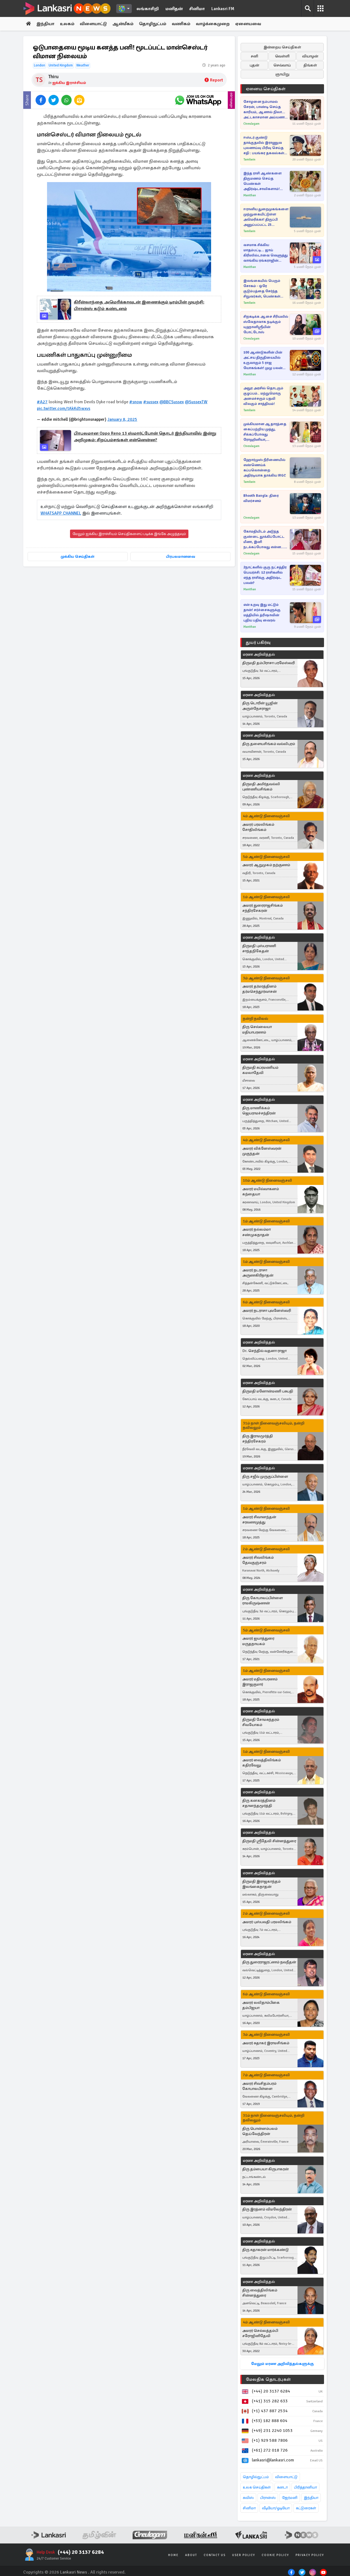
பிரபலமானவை (180, 556)
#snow (135, 402)
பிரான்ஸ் (268, 2497)
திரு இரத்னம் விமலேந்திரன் (267, 2209)
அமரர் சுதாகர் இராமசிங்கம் (265, 2043)
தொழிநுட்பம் (152, 24)
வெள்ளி (282, 56)
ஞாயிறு (282, 74)
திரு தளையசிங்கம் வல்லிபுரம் (268, 743)
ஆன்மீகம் (122, 24)
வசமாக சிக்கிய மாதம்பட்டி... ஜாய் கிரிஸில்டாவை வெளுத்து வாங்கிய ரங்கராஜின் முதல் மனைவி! (265, 253)
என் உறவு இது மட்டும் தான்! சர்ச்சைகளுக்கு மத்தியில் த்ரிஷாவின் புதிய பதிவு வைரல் (262, 613)
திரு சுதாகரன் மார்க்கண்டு (265, 2249)
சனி (254, 56)
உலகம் (67, 24)
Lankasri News (73, 2572)
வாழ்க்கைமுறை (213, 24)
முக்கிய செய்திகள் (77, 556)
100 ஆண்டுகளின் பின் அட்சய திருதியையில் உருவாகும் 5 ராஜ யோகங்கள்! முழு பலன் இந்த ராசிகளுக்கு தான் (263, 360)
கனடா (282, 2487)
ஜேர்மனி (290, 2497)
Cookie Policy (275, 2555)
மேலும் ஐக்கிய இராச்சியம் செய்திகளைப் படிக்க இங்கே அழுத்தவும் (129, 533)
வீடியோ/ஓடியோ (276, 2508)
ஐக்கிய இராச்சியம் (69, 82)
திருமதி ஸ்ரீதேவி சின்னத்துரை (269, 1841)
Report (214, 80)
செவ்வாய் (282, 65)
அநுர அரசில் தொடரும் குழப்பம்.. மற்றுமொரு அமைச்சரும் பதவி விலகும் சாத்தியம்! (263, 396)
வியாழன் (310, 56)
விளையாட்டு (93, 24)
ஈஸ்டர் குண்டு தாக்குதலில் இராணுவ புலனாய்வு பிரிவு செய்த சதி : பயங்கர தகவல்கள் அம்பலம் (263, 145)
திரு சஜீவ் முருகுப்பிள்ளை (265, 1476)
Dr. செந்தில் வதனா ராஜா (264, 1350)
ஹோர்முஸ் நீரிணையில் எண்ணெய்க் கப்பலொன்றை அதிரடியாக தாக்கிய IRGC (264, 468)
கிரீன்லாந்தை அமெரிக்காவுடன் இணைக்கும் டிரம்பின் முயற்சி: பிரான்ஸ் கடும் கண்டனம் (139, 305)
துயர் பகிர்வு (258, 642)
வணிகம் (181, 24)
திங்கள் (310, 65)
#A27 (42, 402)
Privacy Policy (310, 2555)
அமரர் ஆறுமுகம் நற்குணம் (266, 865)
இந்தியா (45, 24)
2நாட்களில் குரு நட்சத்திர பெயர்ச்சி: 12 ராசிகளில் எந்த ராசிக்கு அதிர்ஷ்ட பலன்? (265, 575)
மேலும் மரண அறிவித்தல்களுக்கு (282, 2363)
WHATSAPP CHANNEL (60, 513)
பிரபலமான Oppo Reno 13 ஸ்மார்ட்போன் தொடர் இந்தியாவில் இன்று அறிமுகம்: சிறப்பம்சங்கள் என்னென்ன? (145, 437)
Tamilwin (249, 159)
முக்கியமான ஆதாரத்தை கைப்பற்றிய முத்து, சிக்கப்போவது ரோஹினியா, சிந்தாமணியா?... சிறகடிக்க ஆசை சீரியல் (264, 432)
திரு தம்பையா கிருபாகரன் (265, 2169)
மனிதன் (174, 8)
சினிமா (197, 8)
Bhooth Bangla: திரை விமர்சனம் (261, 498)
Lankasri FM (222, 8)
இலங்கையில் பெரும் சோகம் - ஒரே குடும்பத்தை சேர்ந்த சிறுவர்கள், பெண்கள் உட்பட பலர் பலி (261, 289)
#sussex (150, 402)
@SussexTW (196, 402)
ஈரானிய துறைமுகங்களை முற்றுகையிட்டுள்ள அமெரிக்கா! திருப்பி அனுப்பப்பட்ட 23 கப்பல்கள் (265, 217)
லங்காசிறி (147, 8)
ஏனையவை (248, 24)
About (191, 2555)
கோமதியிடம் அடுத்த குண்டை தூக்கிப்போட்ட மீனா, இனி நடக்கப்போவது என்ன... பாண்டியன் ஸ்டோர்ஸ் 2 (263, 539)
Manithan (249, 195)
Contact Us (215, 2555)
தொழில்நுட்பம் (256, 2477)
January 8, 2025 (122, 419)
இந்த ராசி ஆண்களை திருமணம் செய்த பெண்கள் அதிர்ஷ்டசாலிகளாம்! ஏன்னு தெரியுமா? (262, 181)
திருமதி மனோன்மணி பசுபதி (267, 1391)
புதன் (254, 65)
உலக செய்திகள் (257, 2487)
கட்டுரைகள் (306, 2508)
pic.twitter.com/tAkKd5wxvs (63, 408)
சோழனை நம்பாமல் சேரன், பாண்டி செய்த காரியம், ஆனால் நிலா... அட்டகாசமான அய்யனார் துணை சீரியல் (265, 110)
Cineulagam (251, 124)
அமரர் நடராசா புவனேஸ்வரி (266, 1310)
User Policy (243, 2555)
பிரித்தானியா (305, 2487)
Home (173, 2555)
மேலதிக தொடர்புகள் (268, 2379)
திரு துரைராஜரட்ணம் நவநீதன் (269, 1962)
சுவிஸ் (248, 2497)
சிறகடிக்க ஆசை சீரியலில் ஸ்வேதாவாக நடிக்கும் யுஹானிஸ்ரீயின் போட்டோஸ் (265, 324)
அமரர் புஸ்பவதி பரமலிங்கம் (266, 1922)
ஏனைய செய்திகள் (266, 89)
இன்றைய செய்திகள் (282, 47)
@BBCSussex (171, 402)
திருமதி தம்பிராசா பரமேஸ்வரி (268, 663)
